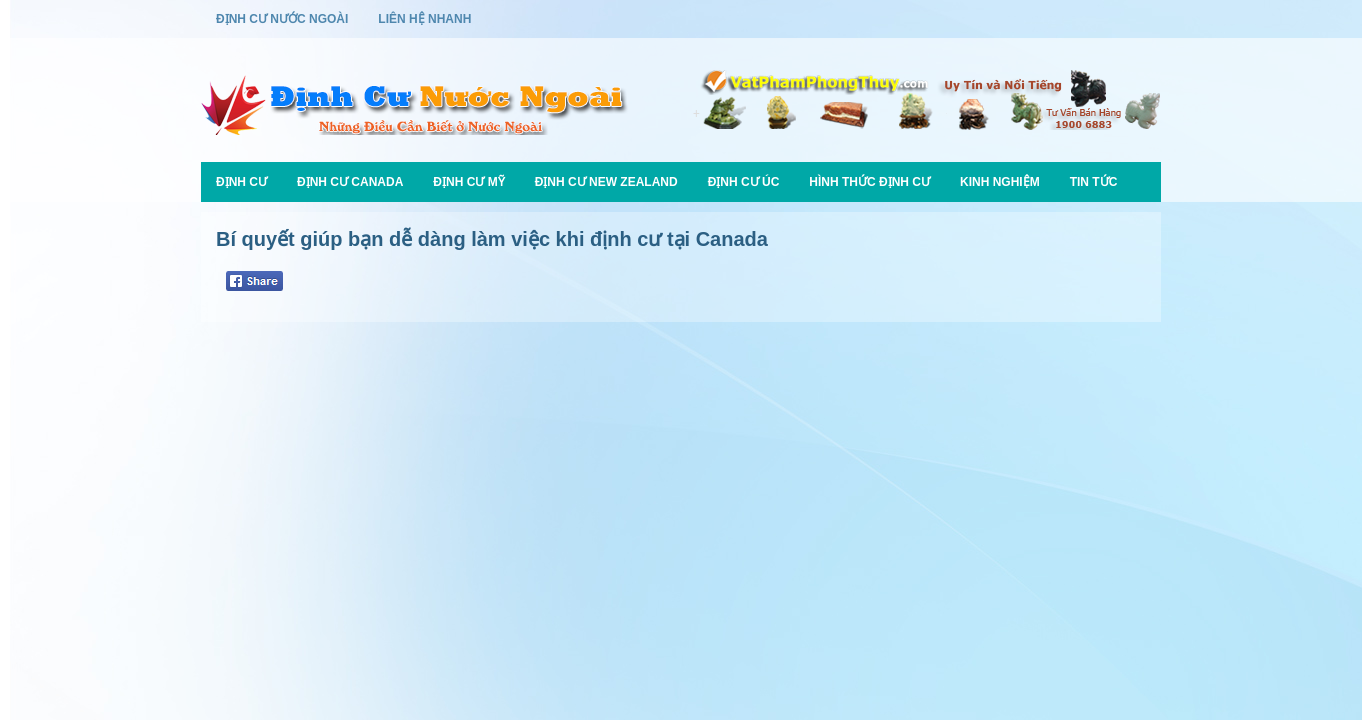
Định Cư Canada (350, 182)
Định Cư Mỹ (468, 182)
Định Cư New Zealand (606, 182)
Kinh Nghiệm (1000, 182)
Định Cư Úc (744, 182)
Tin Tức (1094, 182)
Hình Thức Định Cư (869, 182)
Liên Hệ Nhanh (424, 19)
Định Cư (241, 182)
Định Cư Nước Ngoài (282, 19)
